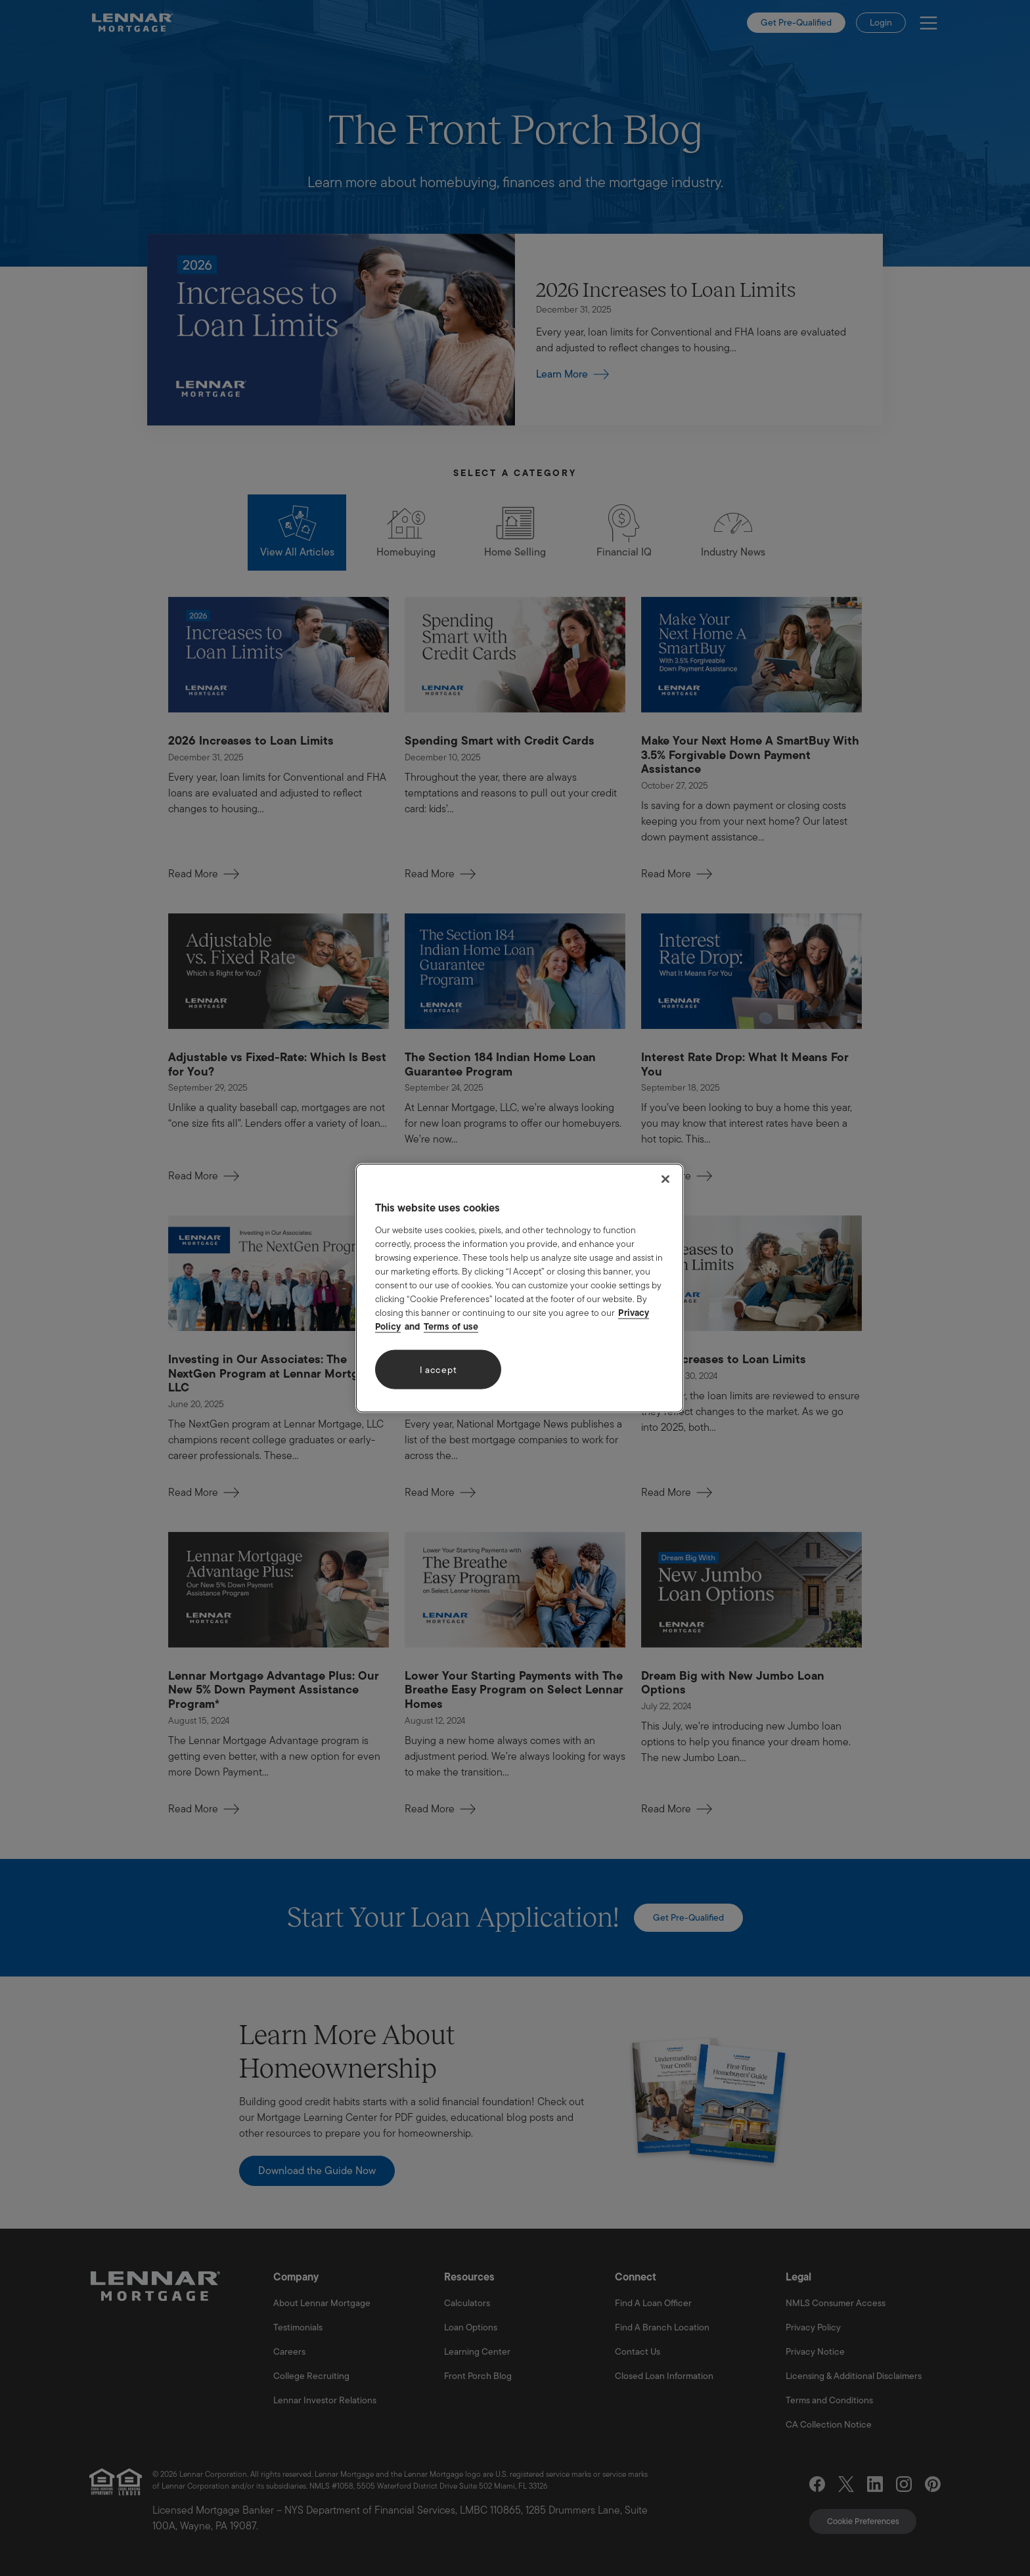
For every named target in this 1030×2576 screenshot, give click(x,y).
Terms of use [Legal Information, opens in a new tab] (451, 1326)
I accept (438, 1369)
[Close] (665, 1178)
